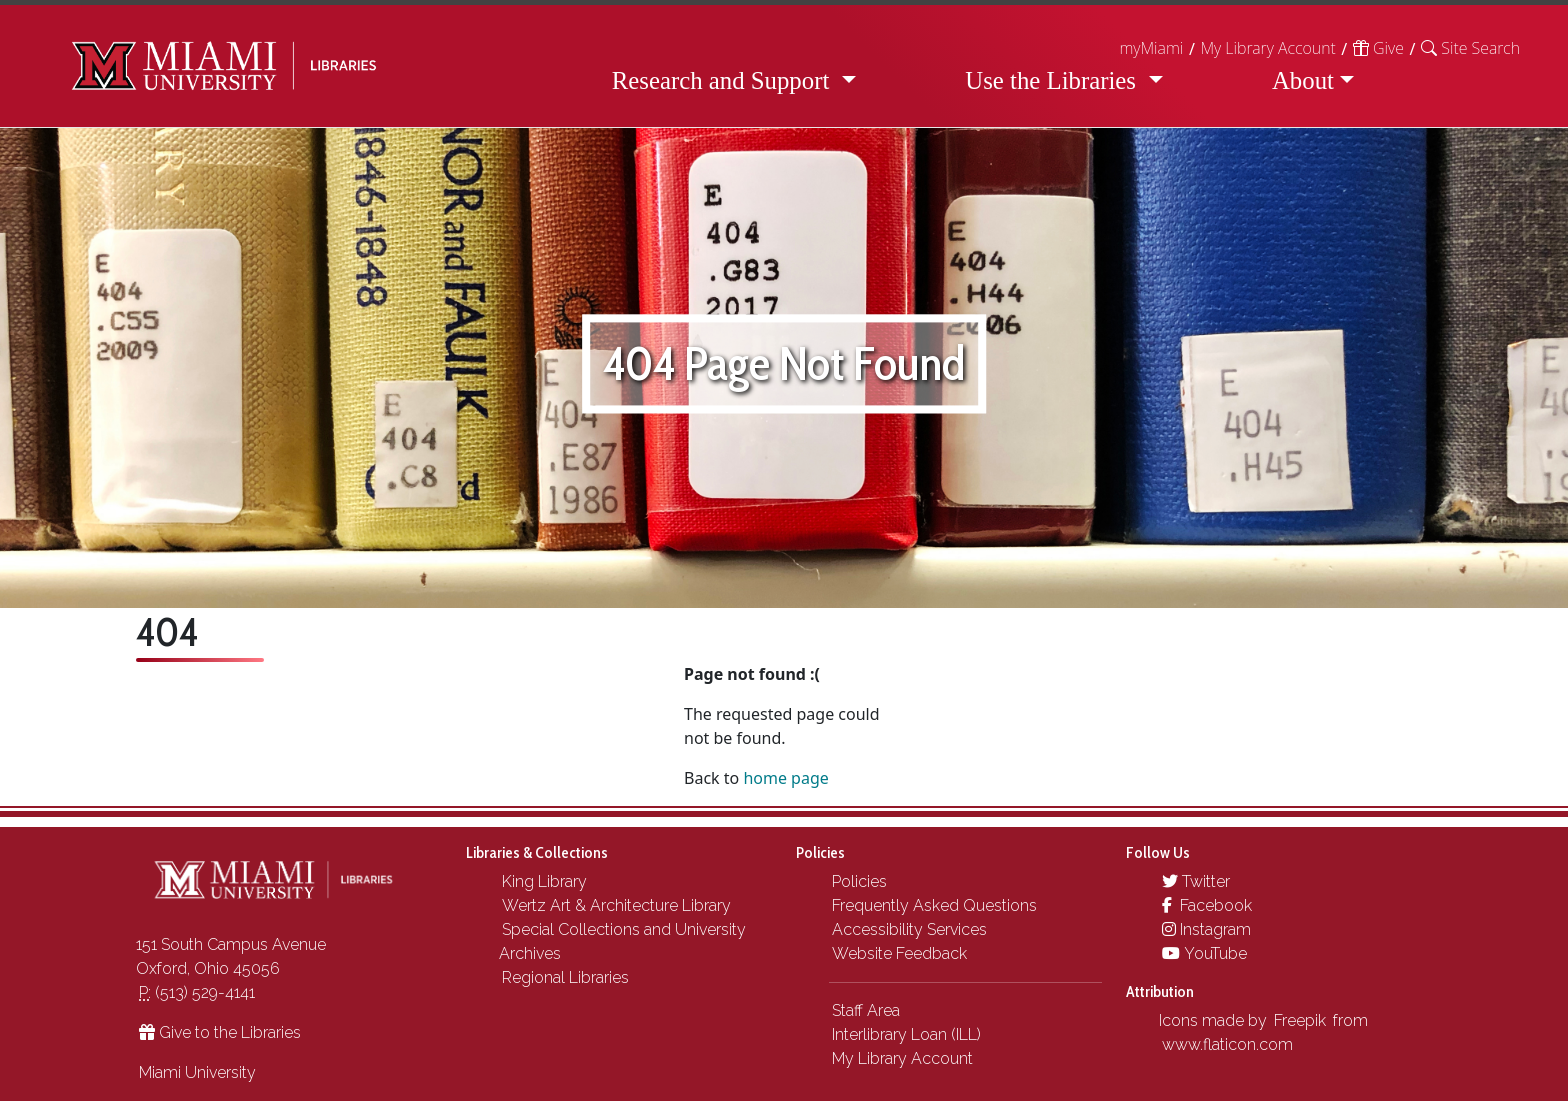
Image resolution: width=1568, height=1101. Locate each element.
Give (1378, 48)
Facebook (1207, 905)
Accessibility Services (909, 929)
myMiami (1151, 48)
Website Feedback (899, 953)
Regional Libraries (565, 977)
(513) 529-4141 (197, 992)
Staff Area (866, 1010)
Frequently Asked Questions (934, 905)
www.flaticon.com (1227, 1044)
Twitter (1196, 881)
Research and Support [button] (724, 80)
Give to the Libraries (220, 1032)
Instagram (1206, 929)
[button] (1470, 48)
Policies (859, 881)
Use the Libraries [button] (1053, 80)
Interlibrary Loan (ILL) (906, 1034)
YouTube (1204, 953)
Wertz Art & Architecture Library (616, 905)
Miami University (197, 1072)
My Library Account (1267, 48)
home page (785, 778)
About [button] (1303, 80)
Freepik (1300, 1020)
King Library (544, 881)
